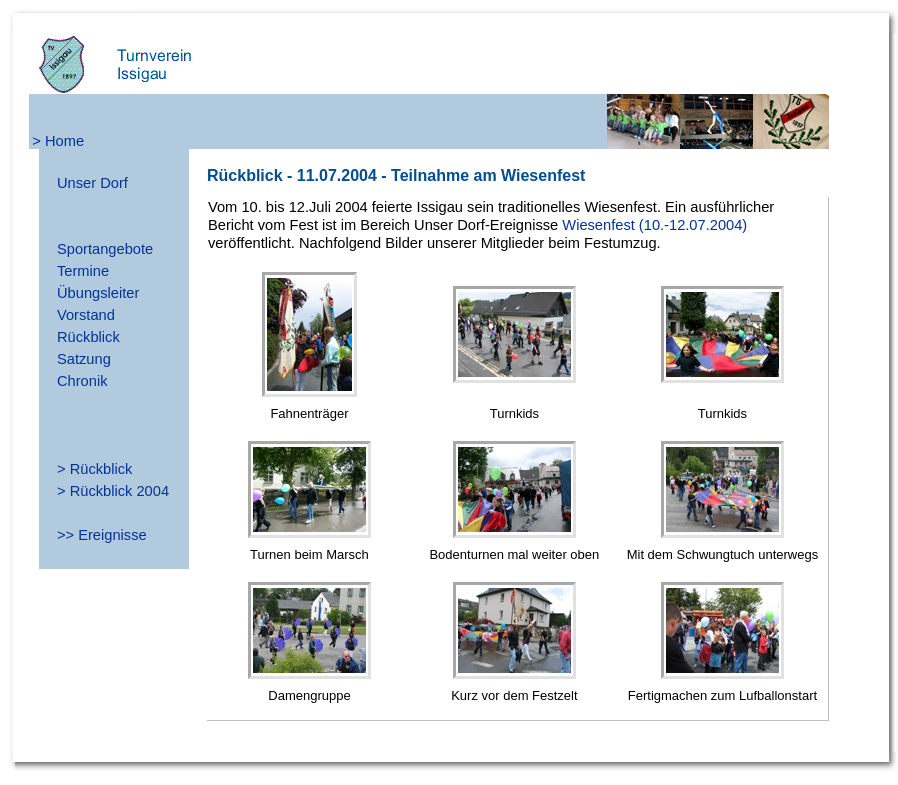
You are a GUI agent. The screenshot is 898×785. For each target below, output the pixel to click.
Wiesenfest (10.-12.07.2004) (654, 225)
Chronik (82, 381)
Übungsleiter (98, 293)
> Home (58, 141)
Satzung (84, 359)
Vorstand (86, 315)
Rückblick (88, 337)
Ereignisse (112, 535)
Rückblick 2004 (119, 491)
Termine (83, 271)
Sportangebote (105, 249)
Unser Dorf (92, 183)
